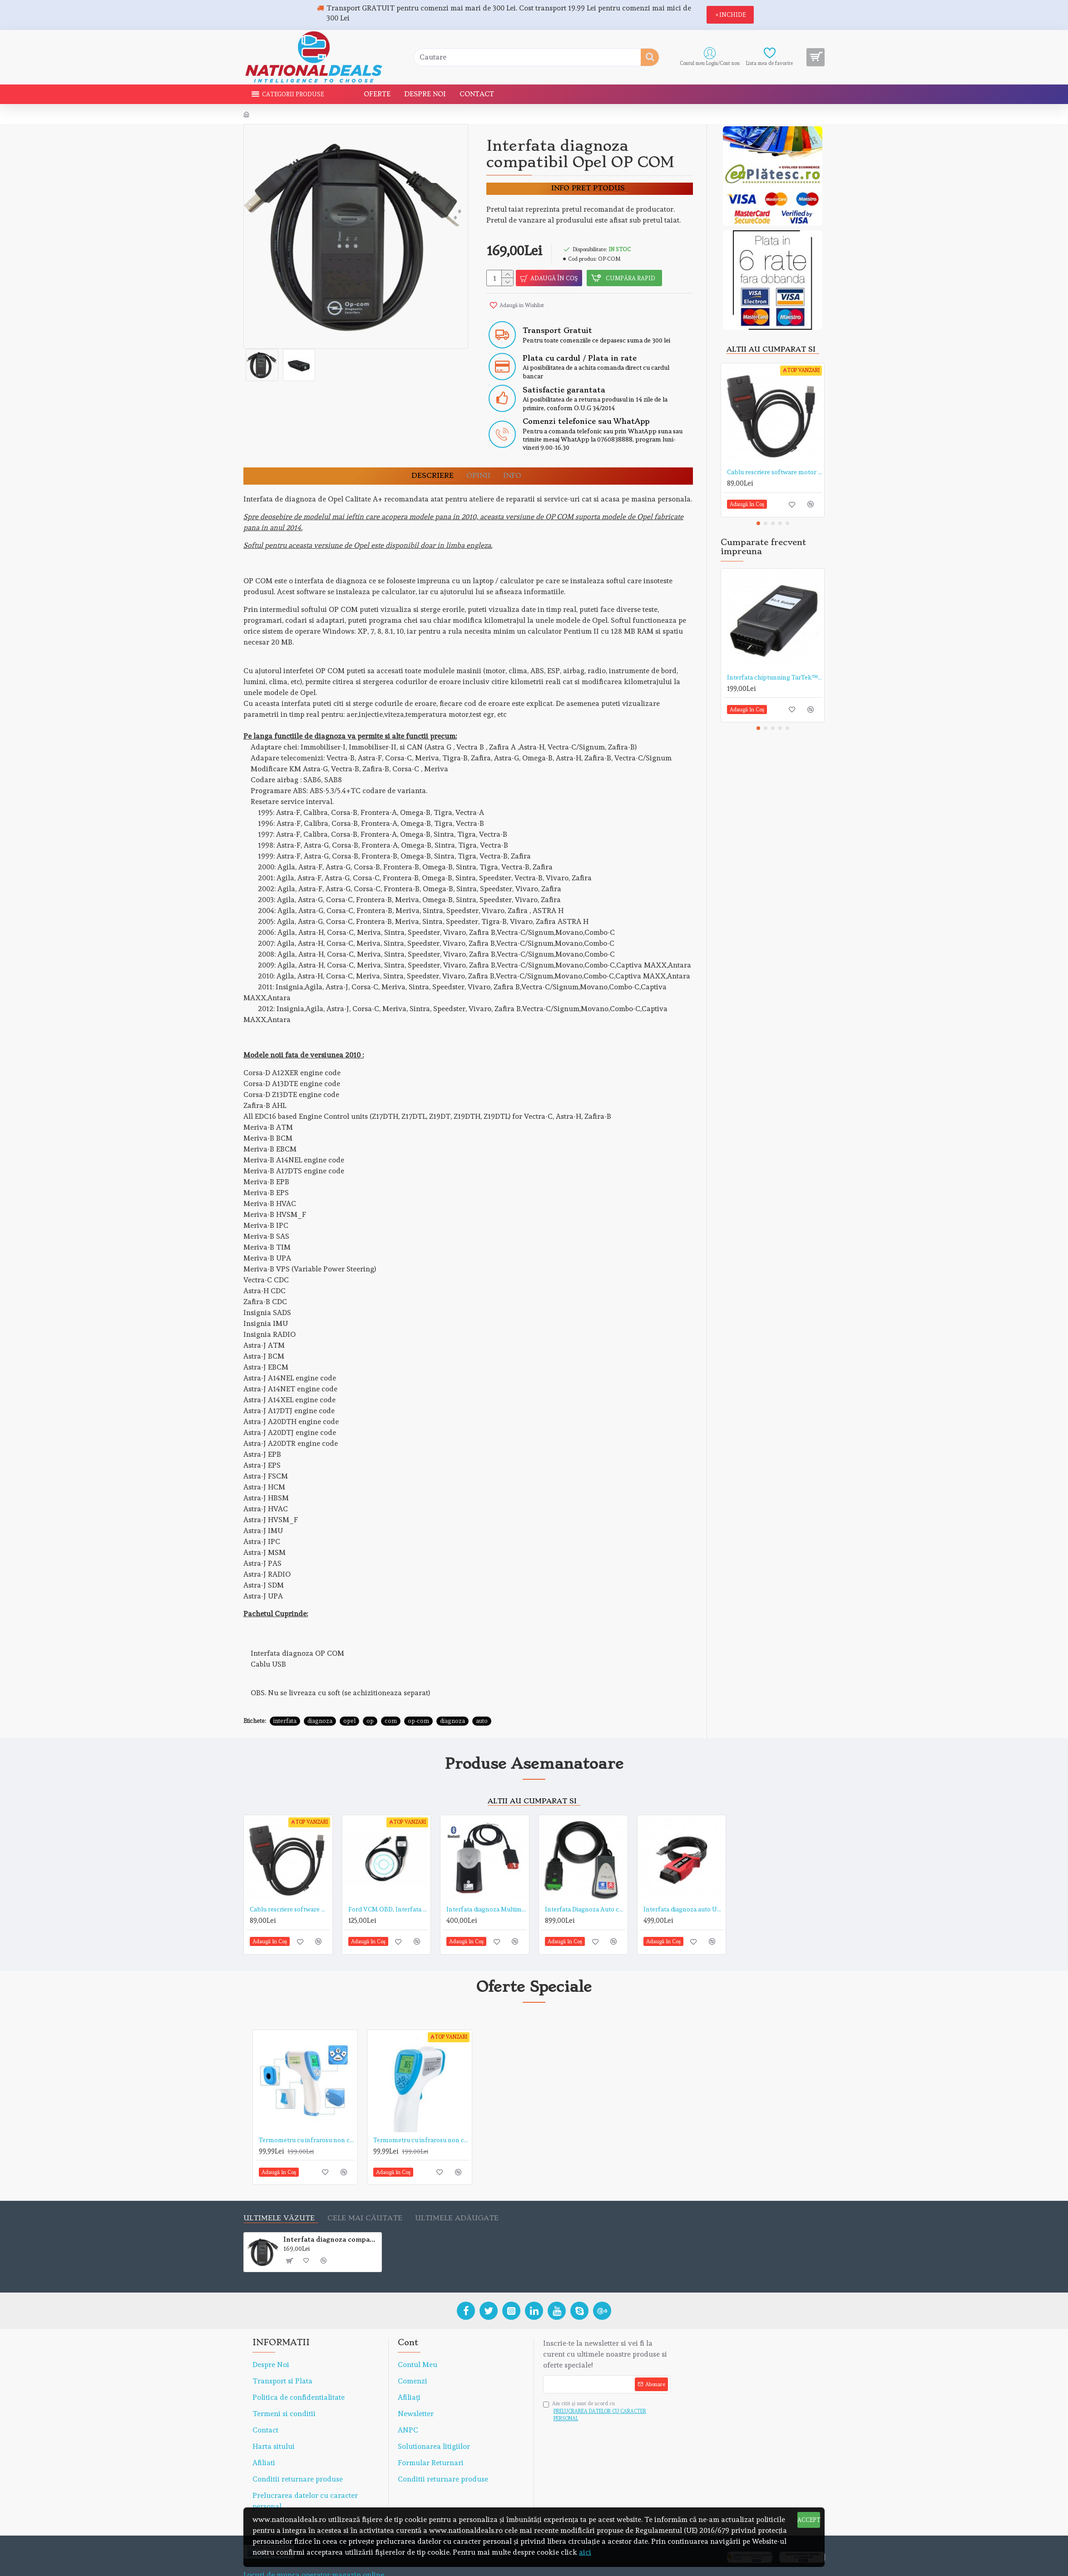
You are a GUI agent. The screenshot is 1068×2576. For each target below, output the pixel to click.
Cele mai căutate (364, 2196)
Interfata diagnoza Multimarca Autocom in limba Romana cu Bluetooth (486, 1887)
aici (585, 2552)
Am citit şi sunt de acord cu (606, 2389)
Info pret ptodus (588, 188)
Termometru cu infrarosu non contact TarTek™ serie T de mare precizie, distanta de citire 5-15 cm (307, 2117)
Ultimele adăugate (457, 2196)
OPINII (478, 465)
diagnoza (319, 1698)
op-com (418, 1698)
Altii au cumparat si (771, 349)
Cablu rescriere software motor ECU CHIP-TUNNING (774, 472)
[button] (758, 523)
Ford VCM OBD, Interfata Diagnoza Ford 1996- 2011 (388, 1887)
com (391, 1698)
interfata (285, 1698)
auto (482, 1698)
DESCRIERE (432, 465)
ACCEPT (808, 2519)
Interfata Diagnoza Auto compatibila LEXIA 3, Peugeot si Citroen (585, 1887)
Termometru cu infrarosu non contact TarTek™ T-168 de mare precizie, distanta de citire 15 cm (421, 2117)
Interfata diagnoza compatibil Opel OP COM (330, 2217)
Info (512, 465)
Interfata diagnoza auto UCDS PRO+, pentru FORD (683, 1887)
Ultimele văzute (279, 2196)
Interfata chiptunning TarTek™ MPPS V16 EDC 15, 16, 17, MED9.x (774, 677)
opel (349, 1698)
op (370, 1698)
